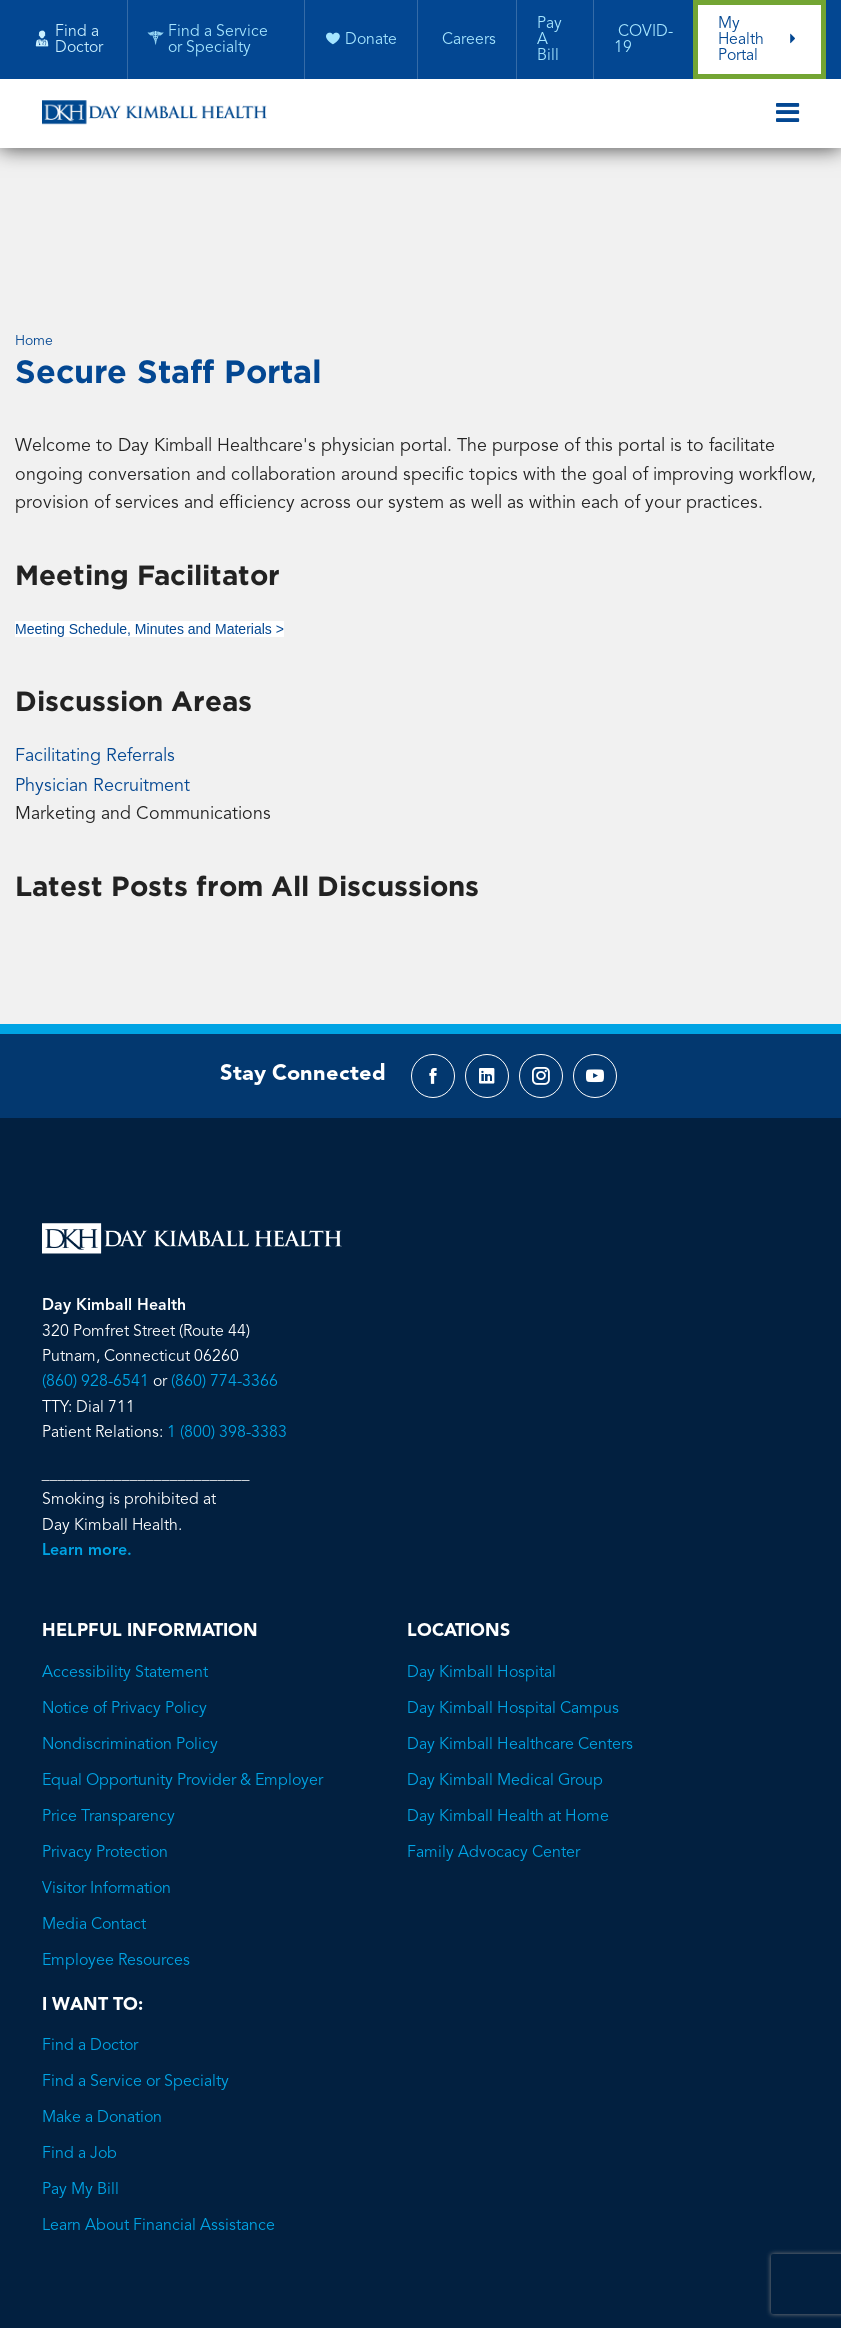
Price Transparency (108, 1684)
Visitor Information (106, 1756)
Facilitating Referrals (95, 619)
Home (34, 202)
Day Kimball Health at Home (508, 1684)
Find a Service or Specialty (135, 1949)
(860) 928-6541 (95, 1248)
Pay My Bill (80, 2057)
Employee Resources (116, 1828)
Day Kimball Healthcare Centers (520, 1612)
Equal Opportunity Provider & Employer (182, 1648)
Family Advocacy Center (493, 1720)
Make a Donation (102, 1985)
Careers (467, 41)
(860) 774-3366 (224, 1248)
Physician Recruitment (102, 648)
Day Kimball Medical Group (505, 1648)
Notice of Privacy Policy (124, 1576)
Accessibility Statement (125, 1540)
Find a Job (79, 2021)
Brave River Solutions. (503, 2208)
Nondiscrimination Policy (130, 1612)
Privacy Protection (105, 1720)
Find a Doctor (90, 1913)
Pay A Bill (549, 41)
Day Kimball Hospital (481, 1540)
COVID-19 (642, 41)
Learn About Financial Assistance (158, 2093)
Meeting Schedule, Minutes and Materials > (149, 493)
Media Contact (94, 1792)
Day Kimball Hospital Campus (513, 1576)
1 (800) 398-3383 (227, 1300)
